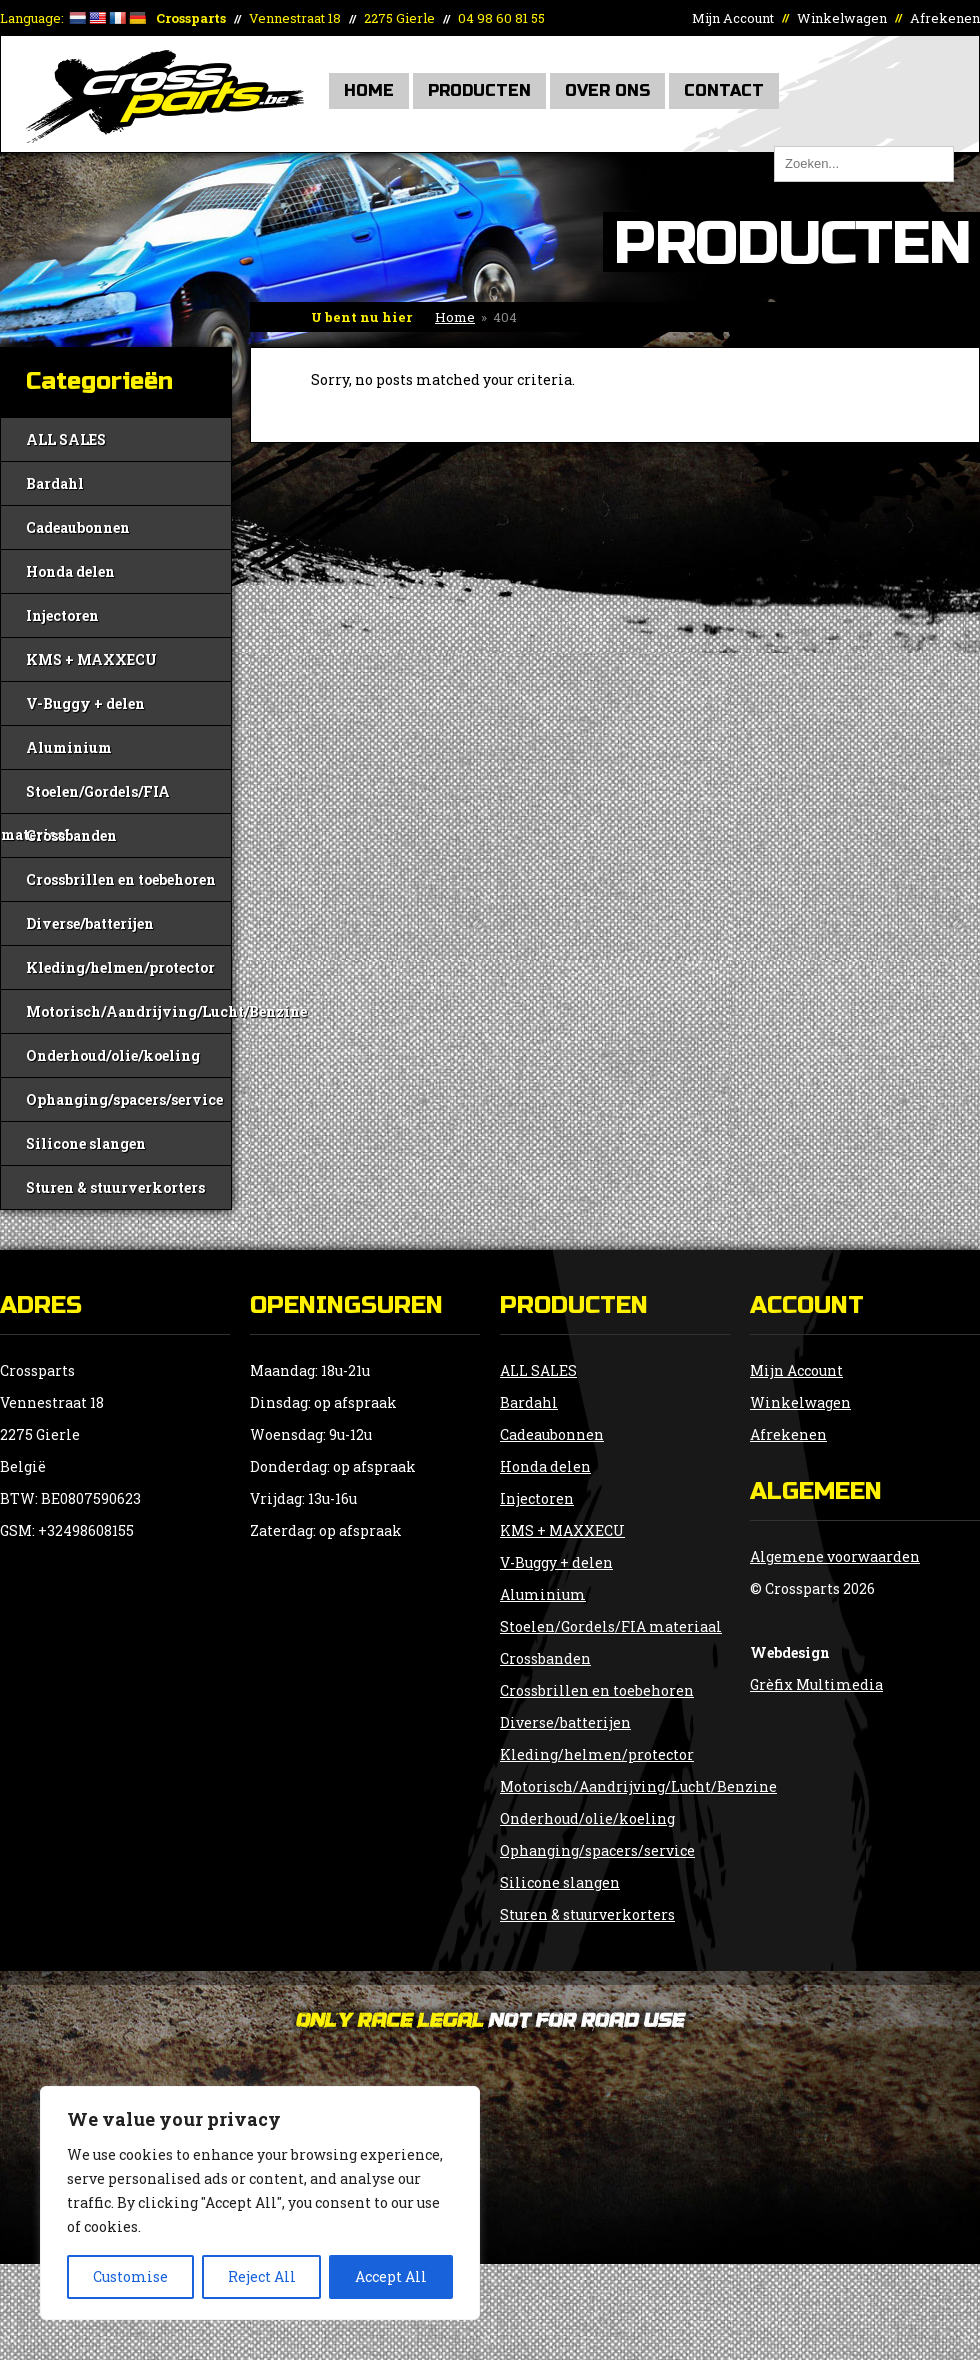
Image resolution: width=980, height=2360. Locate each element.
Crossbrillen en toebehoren (121, 879)
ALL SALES (66, 439)
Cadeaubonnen (78, 527)
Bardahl (55, 483)
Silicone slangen (86, 1143)
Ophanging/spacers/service (124, 1099)
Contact (724, 90)
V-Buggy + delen (85, 703)
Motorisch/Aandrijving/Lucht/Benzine (128, 1011)
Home (369, 90)
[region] (260, 2203)
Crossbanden (71, 835)
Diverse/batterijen (90, 923)
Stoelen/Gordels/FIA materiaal (85, 797)
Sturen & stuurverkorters (115, 1187)
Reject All (262, 2276)
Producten (479, 90)
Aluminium (69, 747)
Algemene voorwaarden (835, 1556)
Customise (130, 2276)
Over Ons (607, 90)
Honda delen (70, 571)
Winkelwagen (842, 18)
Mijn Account (733, 18)
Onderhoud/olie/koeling (113, 1055)
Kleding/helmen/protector (120, 967)
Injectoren (62, 615)
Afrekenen (945, 18)
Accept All (391, 2276)
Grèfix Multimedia (816, 1684)
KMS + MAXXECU (91, 659)
